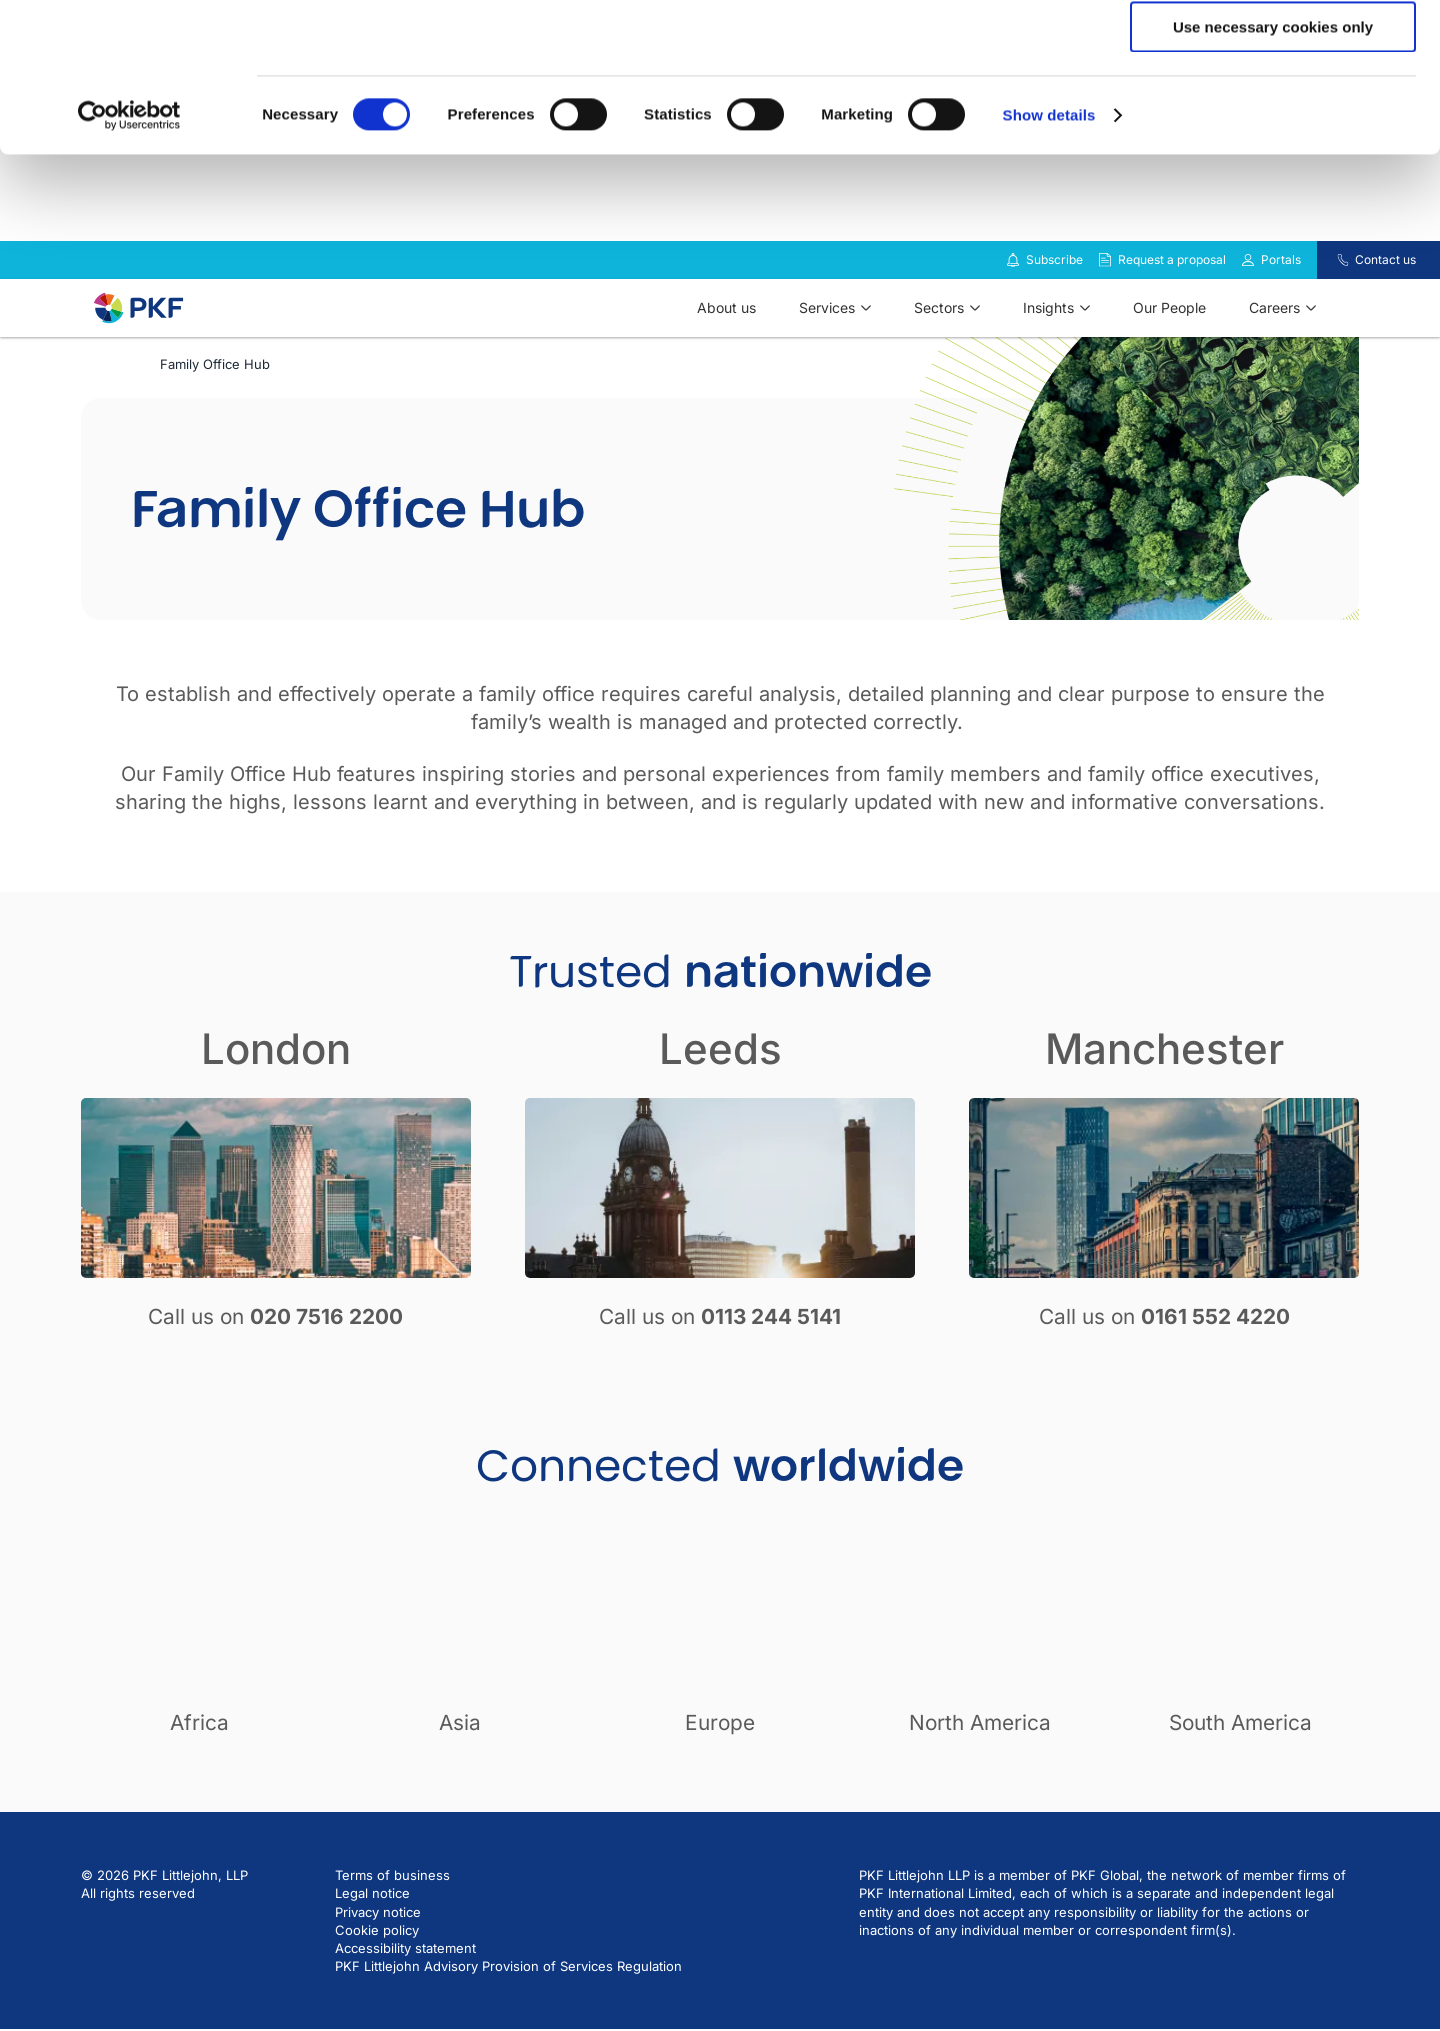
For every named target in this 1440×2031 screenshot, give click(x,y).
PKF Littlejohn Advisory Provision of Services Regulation (508, 2019)
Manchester (1164, 1101)
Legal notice (372, 1946)
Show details (1049, 254)
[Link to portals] (1248, 313)
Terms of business (392, 1928)
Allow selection (1272, 108)
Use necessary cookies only (1273, 166)
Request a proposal (1172, 312)
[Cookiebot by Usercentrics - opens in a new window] (129, 255)
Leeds (720, 1101)
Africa (199, 1775)
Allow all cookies (1273, 49)
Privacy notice (378, 1965)
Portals (1281, 312)
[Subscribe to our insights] (1013, 313)
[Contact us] (1330, 313)
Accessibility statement (405, 2001)
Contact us (1385, 312)
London (276, 1101)
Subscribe (1054, 312)
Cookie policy (377, 1983)
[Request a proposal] (1105, 313)
